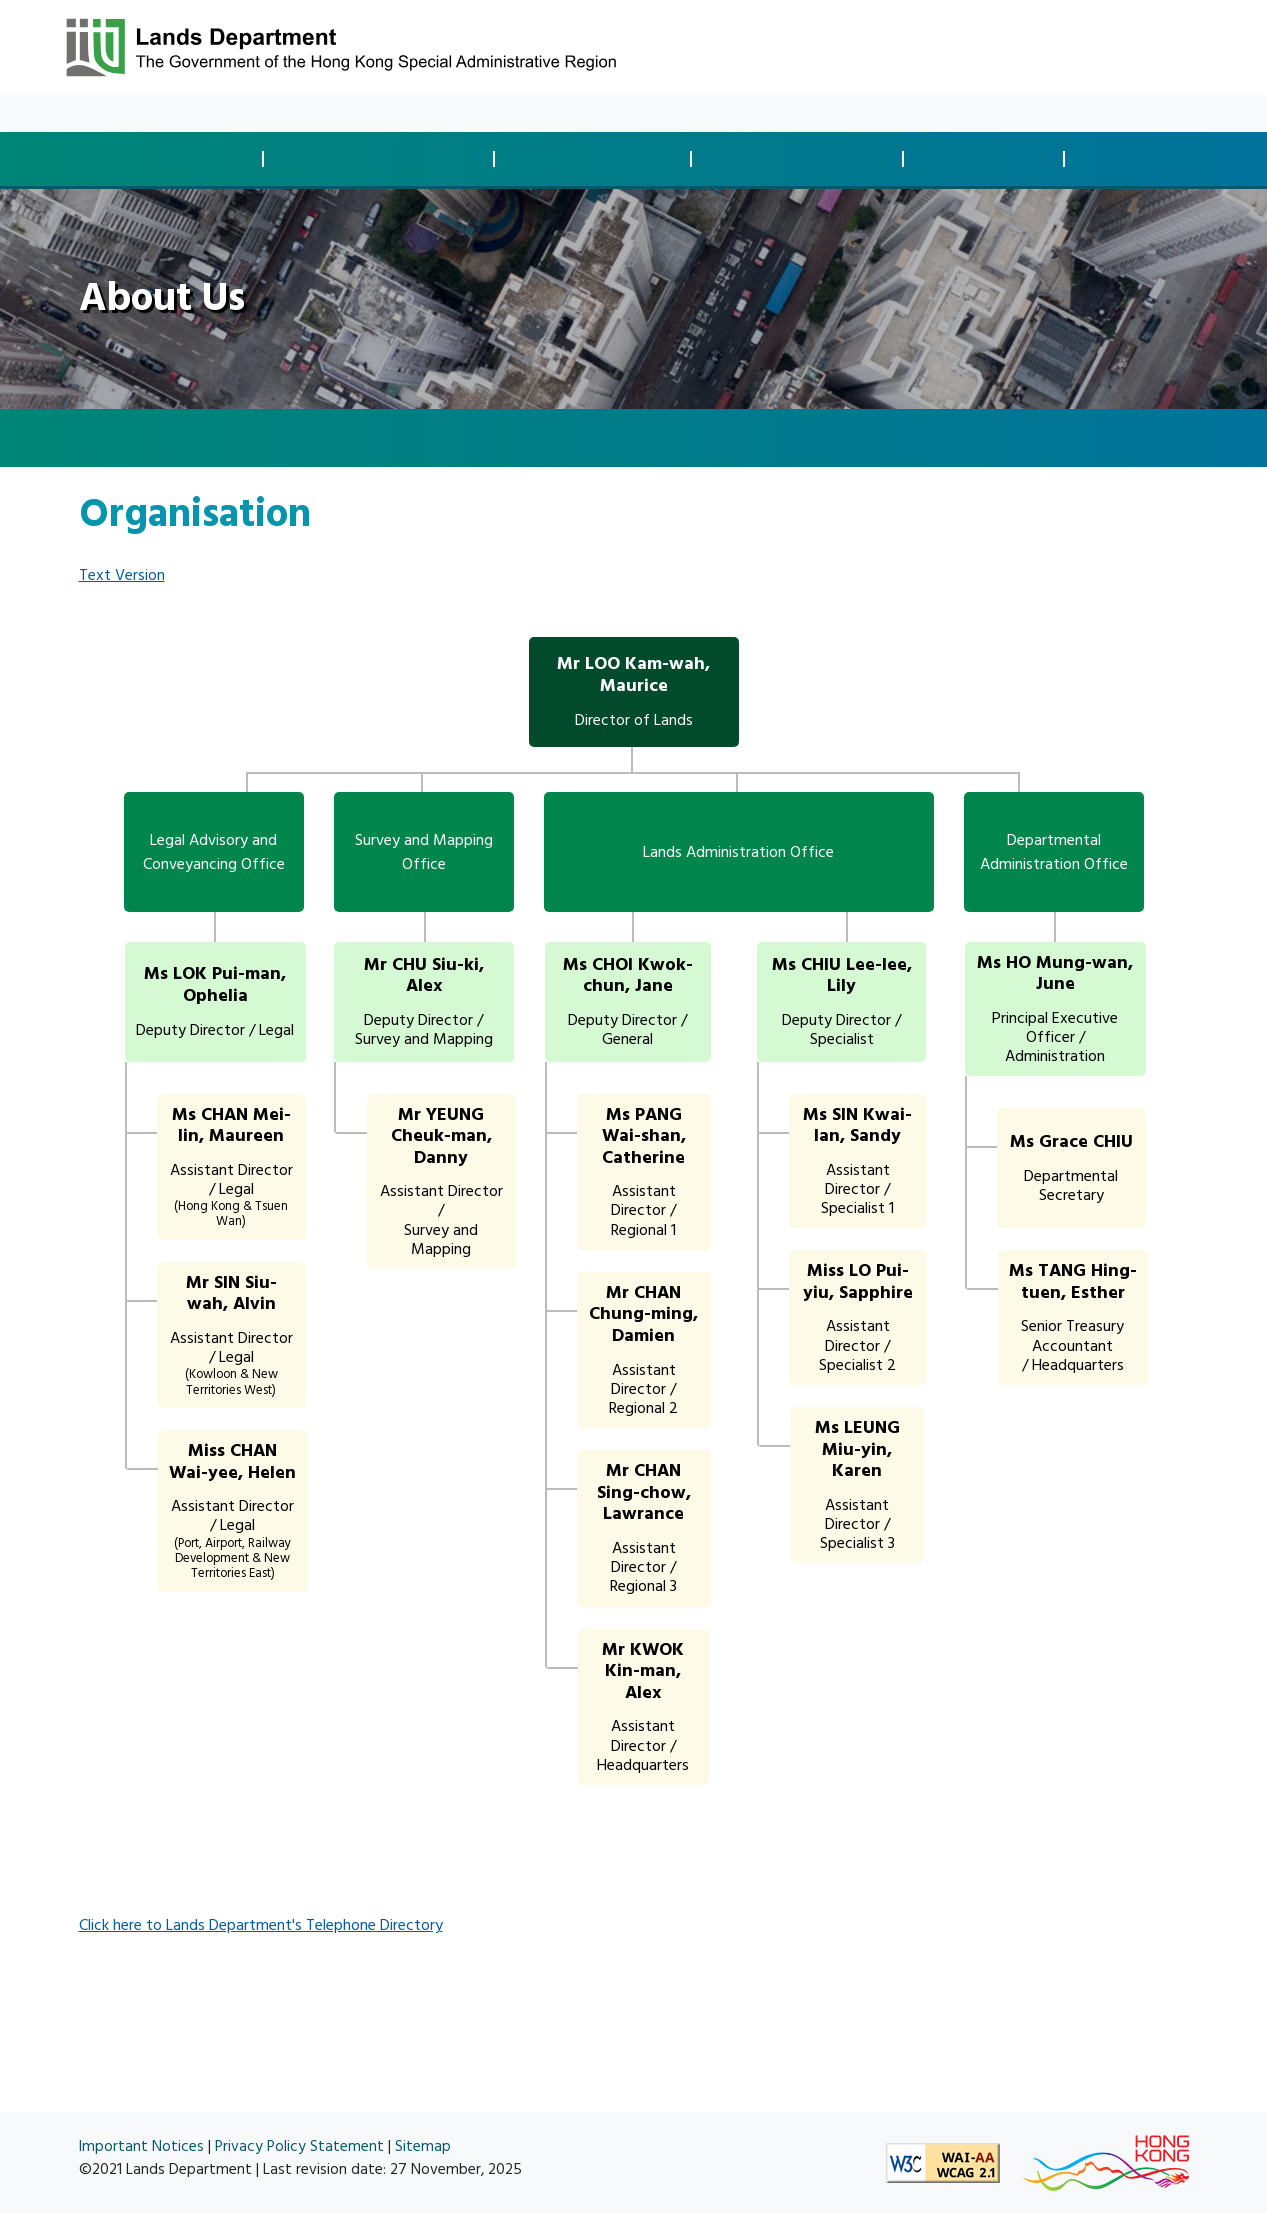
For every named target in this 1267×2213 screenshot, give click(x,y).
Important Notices (141, 2146)
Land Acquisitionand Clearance (598, 158)
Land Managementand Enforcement (803, 158)
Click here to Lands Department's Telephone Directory (261, 1925)
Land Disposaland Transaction (170, 158)
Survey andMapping (989, 158)
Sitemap (423, 2146)
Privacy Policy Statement (299, 2146)
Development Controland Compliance (384, 158)
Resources (254, 113)
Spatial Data (1153, 159)
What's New (163, 113)
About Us (335, 113)
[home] (89, 439)
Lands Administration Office (738, 852)
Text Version (122, 575)
